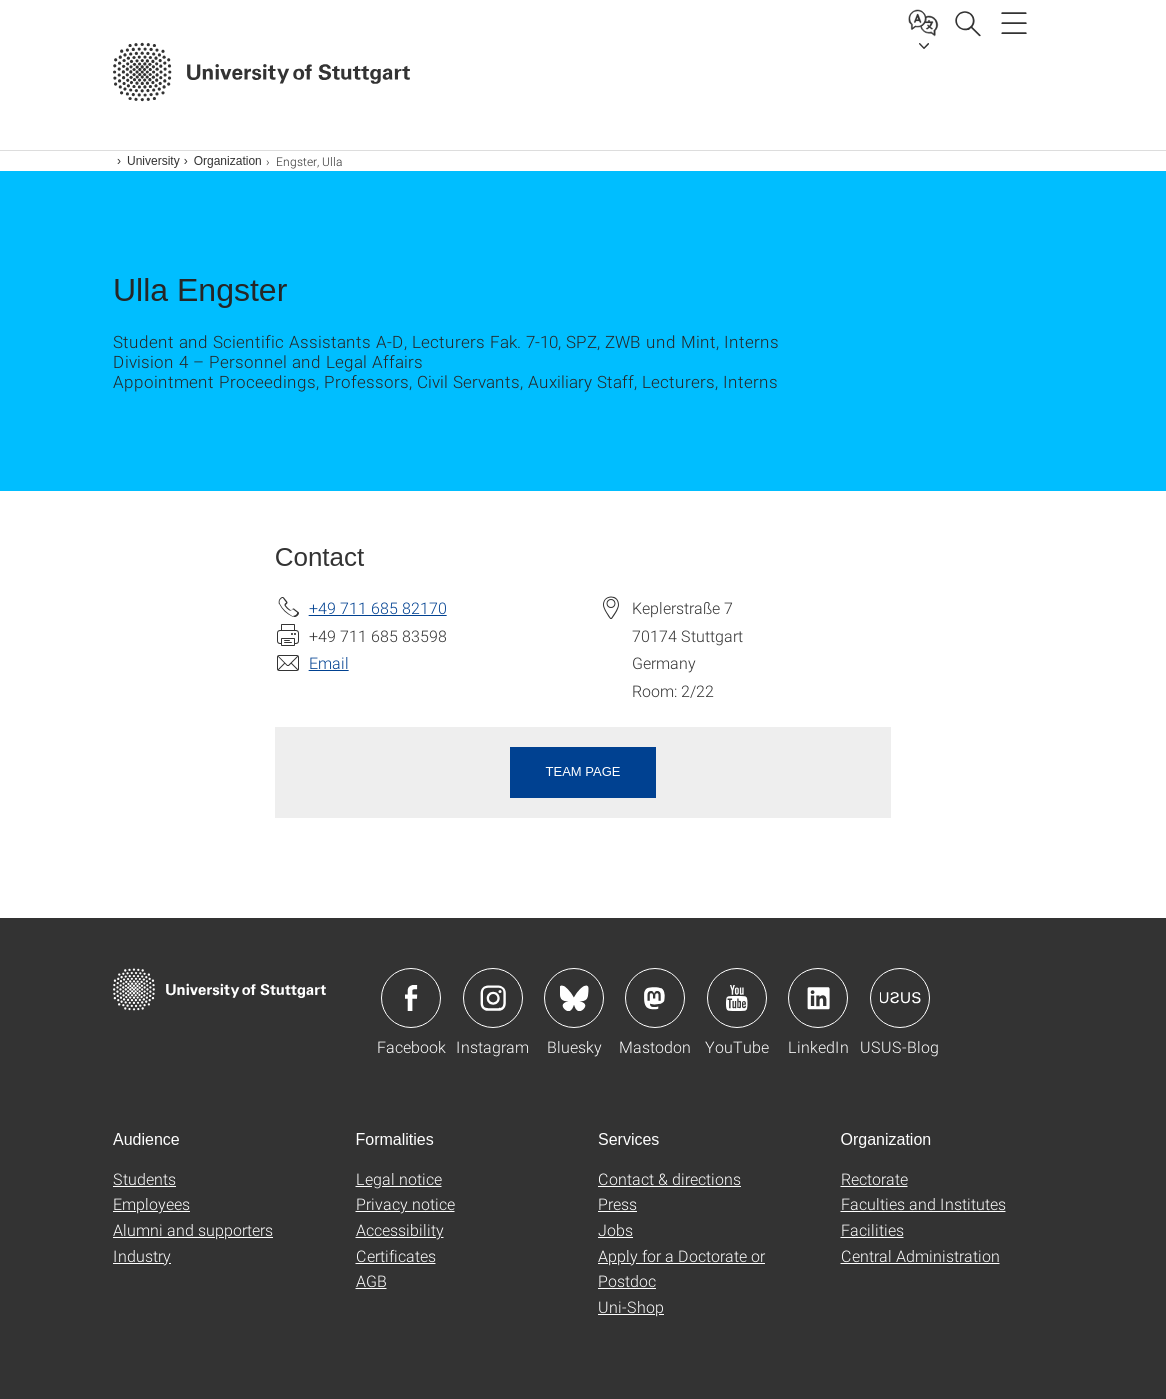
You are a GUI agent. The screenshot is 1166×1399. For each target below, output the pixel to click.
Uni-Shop (631, 1306)
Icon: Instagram (493, 998)
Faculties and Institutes (923, 1203)
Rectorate (874, 1178)
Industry (142, 1255)
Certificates (396, 1255)
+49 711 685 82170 (378, 607)
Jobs (615, 1229)
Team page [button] (583, 771)
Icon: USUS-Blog (900, 998)
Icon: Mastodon (655, 998)
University (153, 161)
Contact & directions (669, 1178)
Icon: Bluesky (574, 998)
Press (617, 1203)
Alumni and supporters (193, 1229)
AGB (371, 1280)
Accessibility (400, 1229)
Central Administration (920, 1255)
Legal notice (399, 1178)
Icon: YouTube (737, 998)
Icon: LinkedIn (818, 998)
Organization (228, 161)
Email (329, 662)
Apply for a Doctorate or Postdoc (681, 1268)
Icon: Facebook (411, 998)
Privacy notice (405, 1203)
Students (144, 1178)
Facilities (872, 1229)
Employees (151, 1203)
